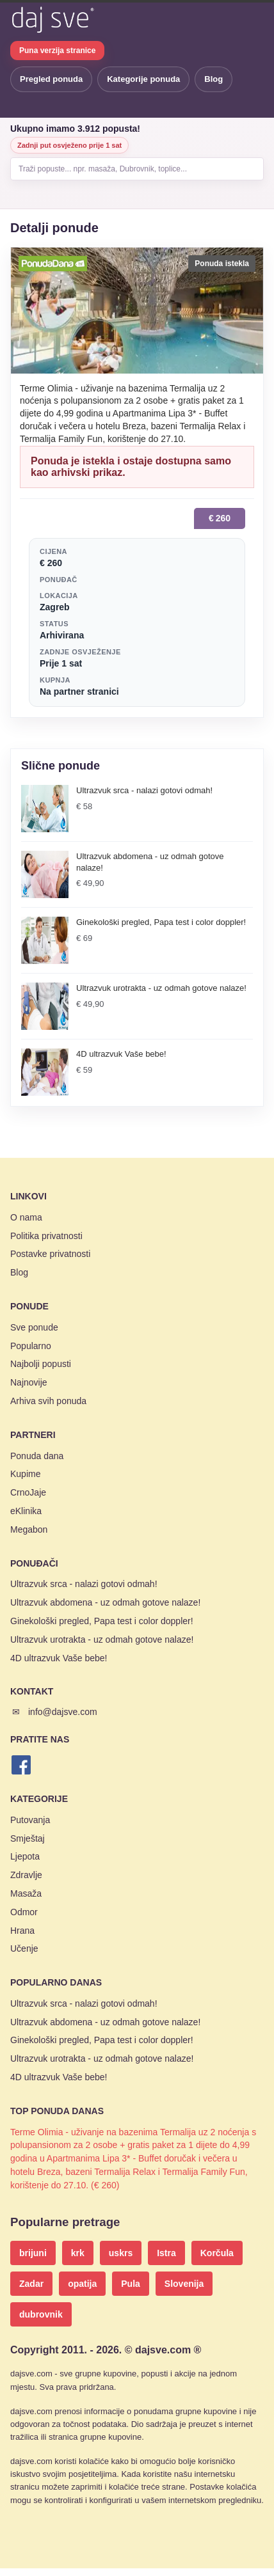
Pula (130, 2284)
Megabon (28, 1529)
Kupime (25, 1474)
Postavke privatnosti (50, 1254)
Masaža (26, 1893)
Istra (166, 2253)
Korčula (217, 2253)
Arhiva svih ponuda (48, 1401)
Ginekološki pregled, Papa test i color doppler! (101, 1621)
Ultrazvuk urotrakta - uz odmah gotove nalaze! (101, 1639)
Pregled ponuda (51, 79)
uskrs (121, 2253)
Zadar (31, 2284)
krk (78, 2253)
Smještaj (27, 1838)
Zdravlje (26, 1875)
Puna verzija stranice (57, 50)
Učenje (24, 1948)
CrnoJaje (28, 1492)
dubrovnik (41, 2314)
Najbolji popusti (40, 1364)
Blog (213, 79)
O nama (26, 1217)
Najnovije (28, 1382)
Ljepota (25, 1856)
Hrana (22, 1930)
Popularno (30, 1346)
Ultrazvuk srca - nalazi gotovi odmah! (83, 1584)
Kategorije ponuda (143, 79)
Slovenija (184, 2284)
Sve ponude (34, 1327)
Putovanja (30, 1820)
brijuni (33, 2253)
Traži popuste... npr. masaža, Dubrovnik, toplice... (103, 168)
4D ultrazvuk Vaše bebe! (59, 1658)
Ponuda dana (36, 1456)
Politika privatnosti (46, 1236)
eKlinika (26, 1511)
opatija (82, 2284)
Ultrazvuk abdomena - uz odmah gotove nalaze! (105, 1602)
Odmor (24, 1912)
